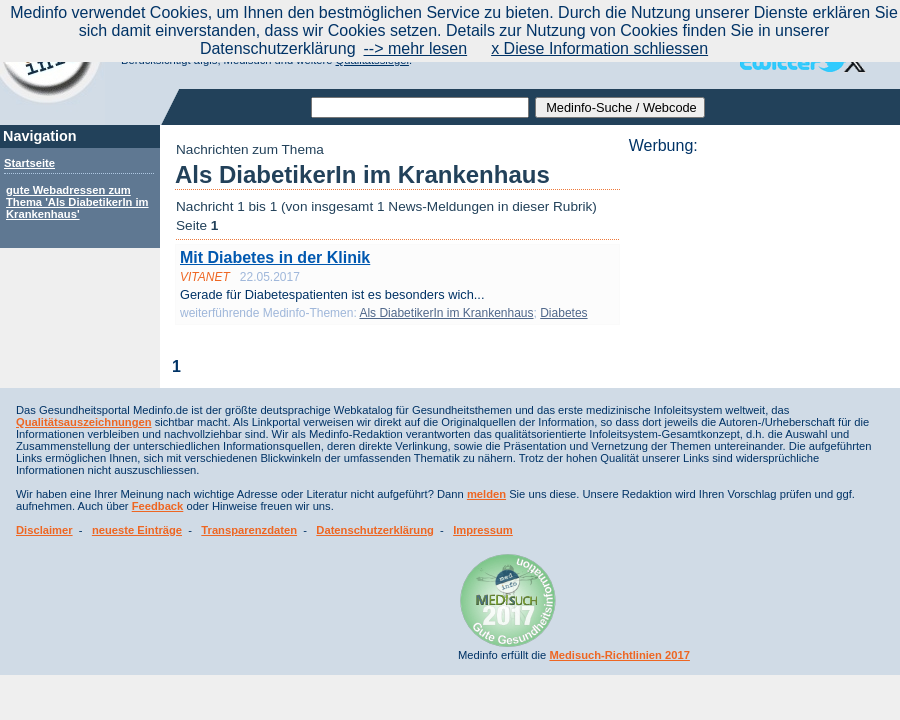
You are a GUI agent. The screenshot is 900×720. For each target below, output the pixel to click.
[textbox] (420, 107)
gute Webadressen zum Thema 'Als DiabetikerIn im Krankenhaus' (77, 202)
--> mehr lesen (416, 48)
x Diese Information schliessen (599, 48)
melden (486, 494)
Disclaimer (44, 530)
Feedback (158, 506)
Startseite (29, 163)
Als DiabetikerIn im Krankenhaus (446, 313)
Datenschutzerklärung (375, 530)
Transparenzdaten (249, 530)
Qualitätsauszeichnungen (84, 422)
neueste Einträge (137, 530)
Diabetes (563, 313)
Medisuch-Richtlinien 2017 (619, 655)
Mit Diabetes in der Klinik (275, 257)
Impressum (483, 530)
